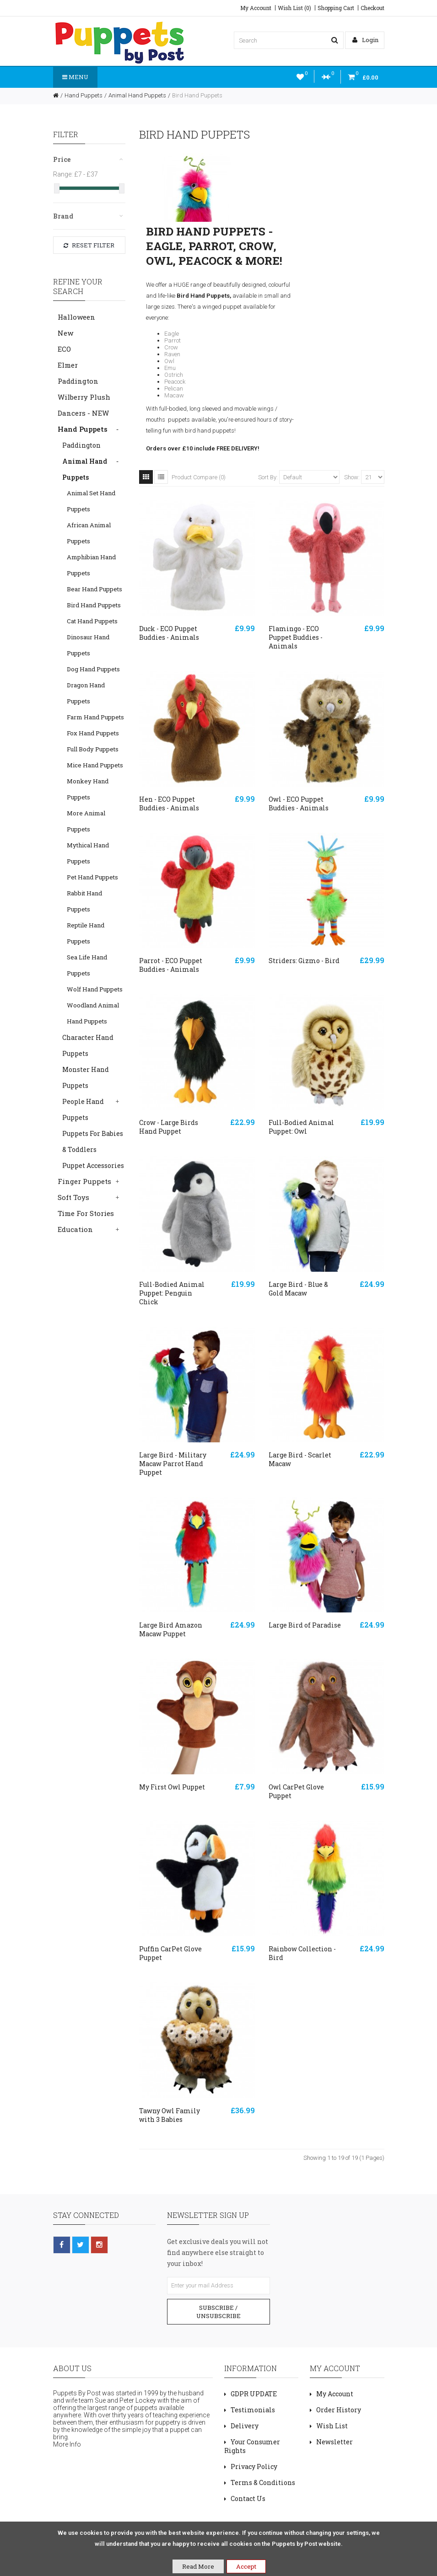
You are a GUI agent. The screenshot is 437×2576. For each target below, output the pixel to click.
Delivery (245, 2425)
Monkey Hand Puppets (87, 789)
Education (75, 1229)
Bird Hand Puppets (197, 95)
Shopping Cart (336, 8)
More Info (67, 2444)
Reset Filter (89, 245)
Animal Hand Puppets (137, 95)
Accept (246, 2566)
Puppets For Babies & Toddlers (92, 1141)
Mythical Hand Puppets (88, 853)
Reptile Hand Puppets (85, 933)
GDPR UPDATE (254, 2393)
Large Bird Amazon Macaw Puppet (170, 1629)
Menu (75, 77)
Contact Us (248, 2498)
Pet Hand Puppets (92, 877)
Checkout (372, 8)
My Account (255, 8)
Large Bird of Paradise (305, 1625)
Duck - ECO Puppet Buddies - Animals (169, 633)
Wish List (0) (294, 8)
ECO (64, 348)
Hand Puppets (84, 95)
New (65, 332)
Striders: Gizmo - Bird (304, 960)
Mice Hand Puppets (95, 765)
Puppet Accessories (93, 1165)
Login (365, 40)
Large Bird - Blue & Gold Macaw (298, 1288)
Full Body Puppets (93, 749)
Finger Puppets (84, 1181)
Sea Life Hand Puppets (87, 965)
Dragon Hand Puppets (86, 693)
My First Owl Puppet (172, 1787)
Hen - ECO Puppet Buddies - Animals (169, 803)
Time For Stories (86, 1213)
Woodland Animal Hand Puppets (93, 1013)
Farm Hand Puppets (95, 717)
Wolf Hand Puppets (95, 989)
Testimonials (253, 2409)
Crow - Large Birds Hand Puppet (168, 1126)
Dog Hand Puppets (93, 669)
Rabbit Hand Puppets (84, 901)
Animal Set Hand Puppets (91, 501)
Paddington (78, 381)
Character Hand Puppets (87, 1045)
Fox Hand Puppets (93, 733)
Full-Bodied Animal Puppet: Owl (301, 1126)
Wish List (332, 2425)
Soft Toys (73, 1197)
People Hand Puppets (83, 1109)
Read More (198, 2566)
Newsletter (334, 2441)
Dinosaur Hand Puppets (88, 645)
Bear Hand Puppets (94, 589)
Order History (338, 2409)
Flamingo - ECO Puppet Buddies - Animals (296, 637)
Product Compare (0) (199, 477)
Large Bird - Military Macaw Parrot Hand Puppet (172, 1464)
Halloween (76, 316)
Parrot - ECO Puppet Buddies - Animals (170, 965)
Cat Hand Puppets (92, 621)
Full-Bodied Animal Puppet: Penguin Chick (172, 1293)
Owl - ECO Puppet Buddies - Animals (299, 803)
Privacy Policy (254, 2466)
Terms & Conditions (263, 2482)
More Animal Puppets (86, 821)
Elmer (68, 365)
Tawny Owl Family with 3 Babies (169, 2115)
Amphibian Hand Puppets (91, 565)
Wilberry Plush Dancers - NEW (84, 405)
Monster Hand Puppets (85, 1077)
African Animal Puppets (89, 533)
